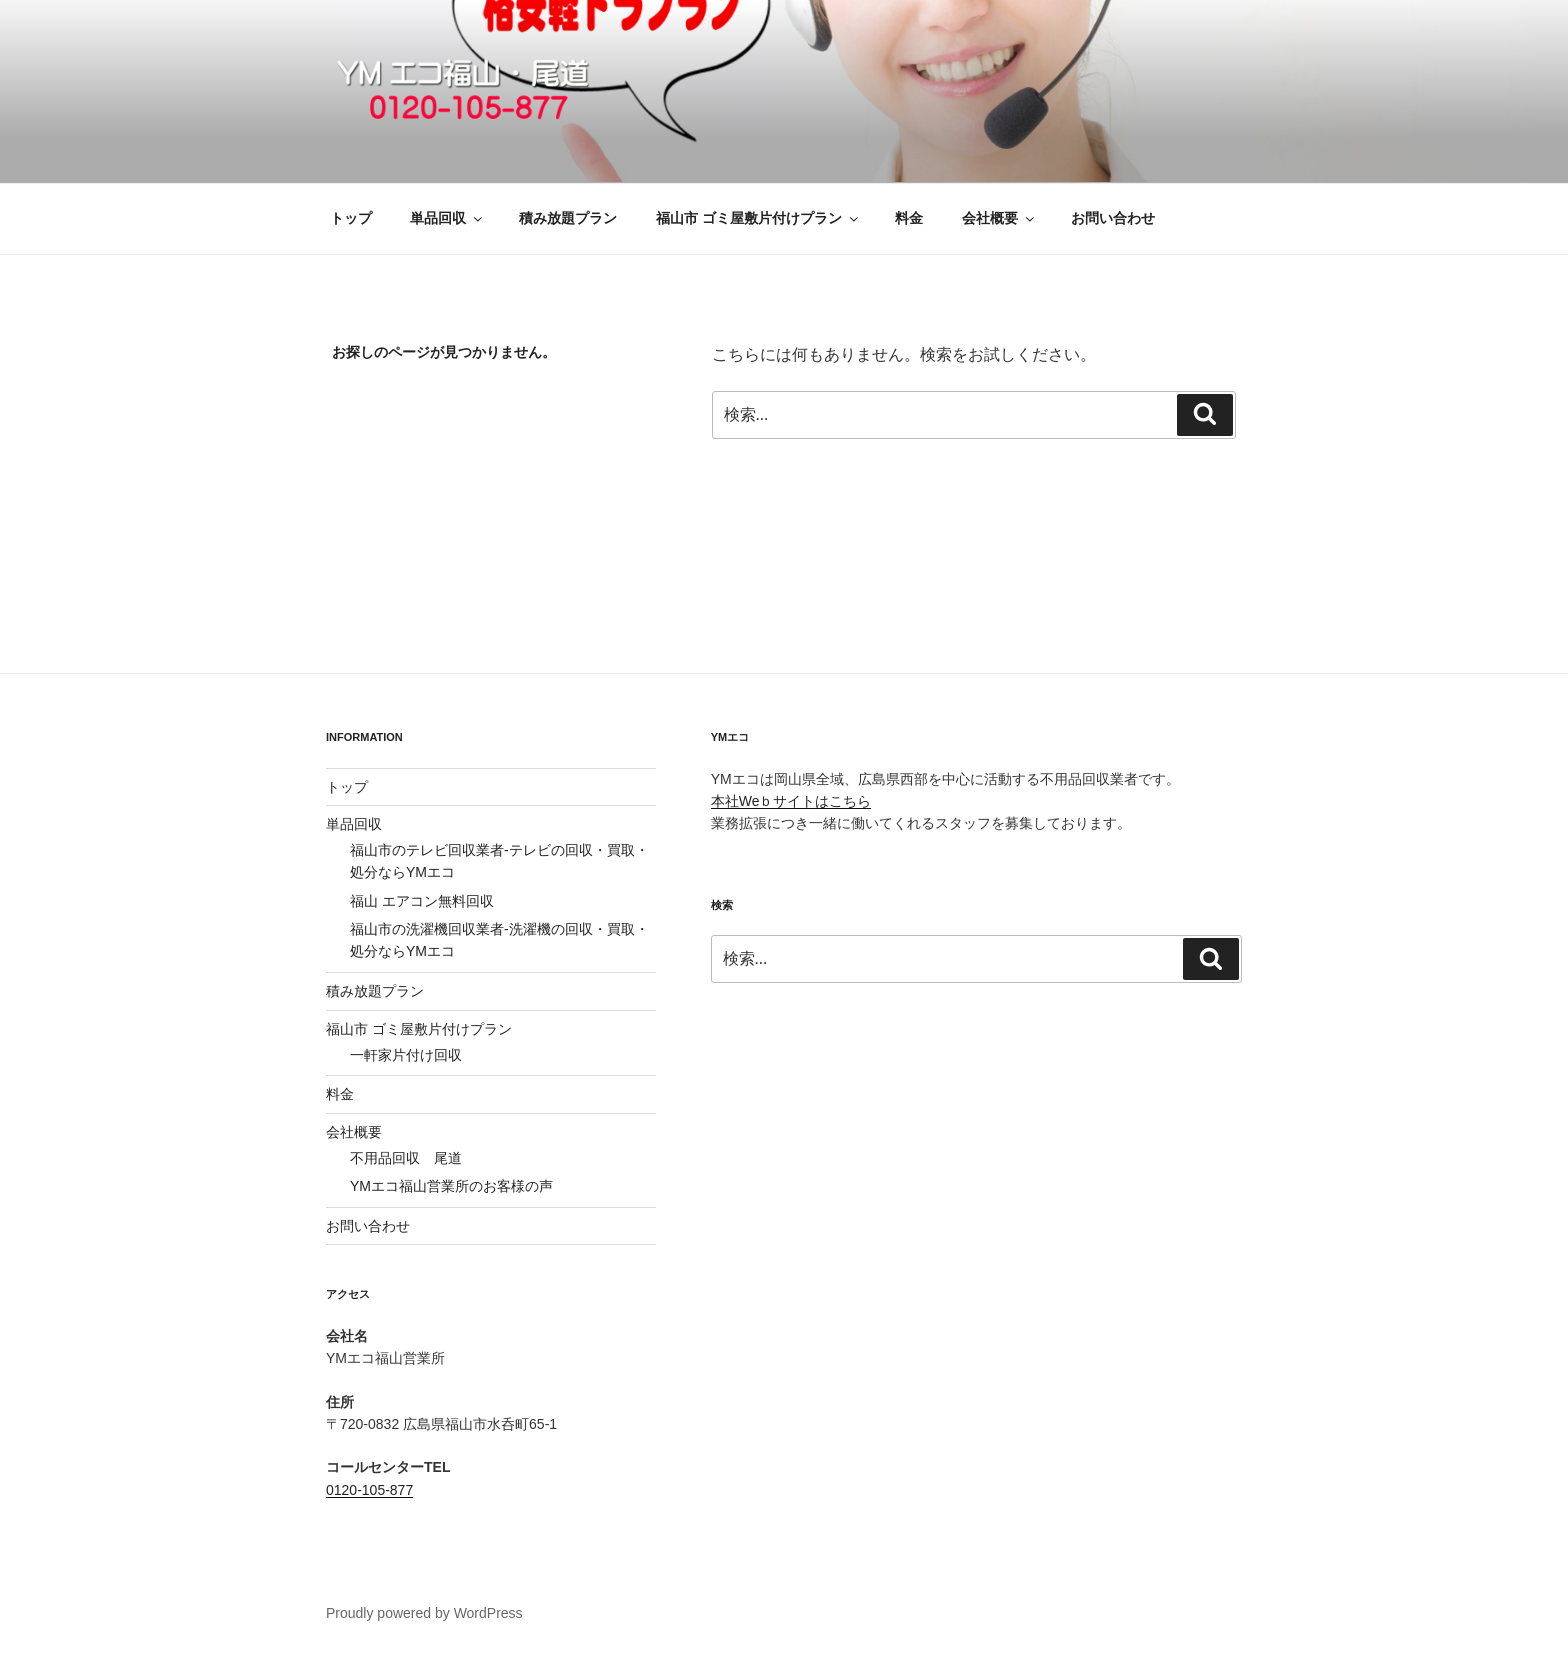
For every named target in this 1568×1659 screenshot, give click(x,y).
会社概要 (999, 218)
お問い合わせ (1113, 218)
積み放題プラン (568, 218)
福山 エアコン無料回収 (422, 901)
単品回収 (447, 218)
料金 (909, 218)
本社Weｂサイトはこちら (791, 801)
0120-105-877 (369, 1490)
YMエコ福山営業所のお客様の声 (451, 1186)
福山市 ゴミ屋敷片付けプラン (758, 218)
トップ (351, 218)
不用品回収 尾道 (406, 1158)
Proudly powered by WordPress (424, 1613)
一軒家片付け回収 (406, 1055)
